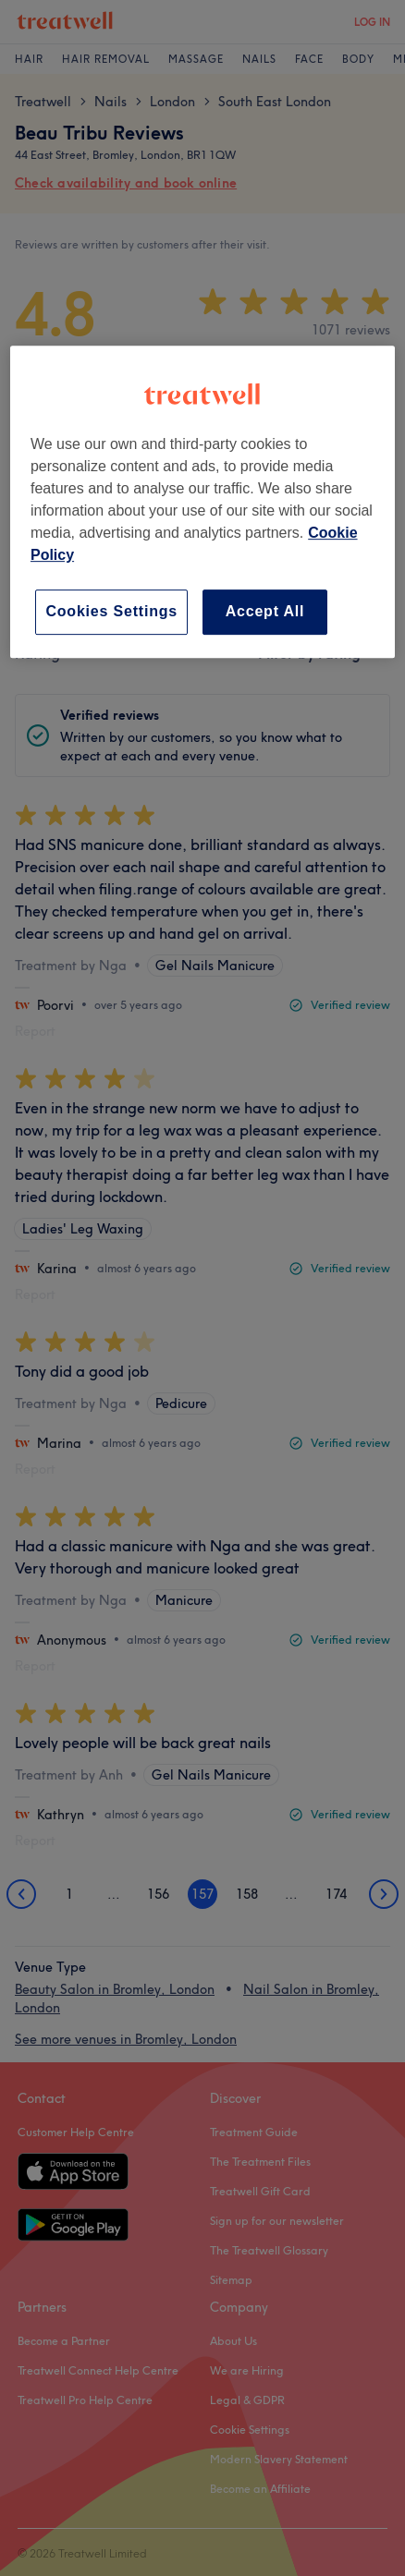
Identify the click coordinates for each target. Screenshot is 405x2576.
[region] (202, 501)
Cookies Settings (111, 611)
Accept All (265, 611)
